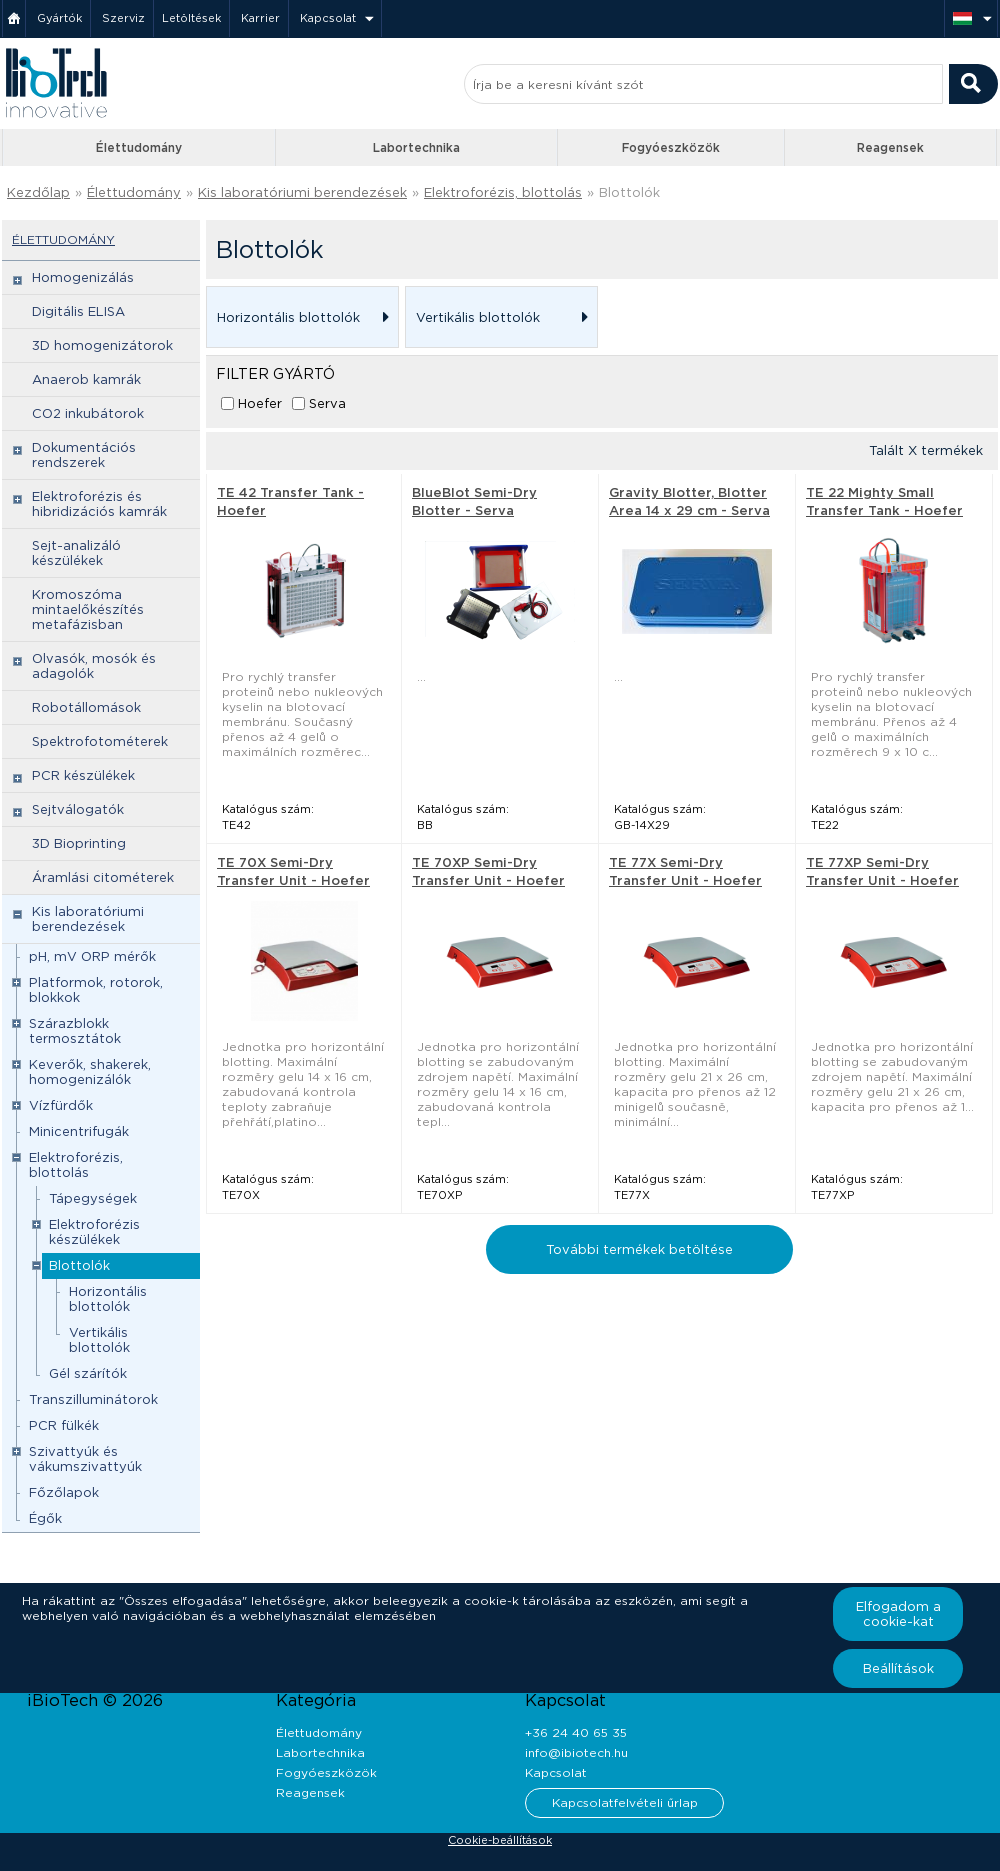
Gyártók (59, 18)
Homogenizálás (83, 277)
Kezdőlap (38, 192)
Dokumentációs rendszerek (84, 455)
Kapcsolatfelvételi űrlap (625, 1802)
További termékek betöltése (639, 1249)
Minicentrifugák (79, 1131)
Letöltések (191, 18)
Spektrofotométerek (100, 741)
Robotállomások (86, 707)
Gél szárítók (88, 1373)
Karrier (260, 18)
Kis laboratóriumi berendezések (302, 192)
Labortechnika (416, 147)
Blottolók (629, 192)
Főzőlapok (64, 1492)
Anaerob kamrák (86, 379)
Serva (327, 403)
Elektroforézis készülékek (94, 1232)
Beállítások (898, 1668)
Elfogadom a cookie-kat (898, 1614)
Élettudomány (139, 147)
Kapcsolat (328, 18)
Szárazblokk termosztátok (75, 1031)
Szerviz (123, 18)
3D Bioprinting (79, 843)
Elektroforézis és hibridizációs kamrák (99, 504)
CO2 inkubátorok (88, 413)
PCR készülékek (83, 775)
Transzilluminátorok (93, 1399)
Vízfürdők (61, 1105)
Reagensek (890, 147)
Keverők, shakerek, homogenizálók (90, 1072)
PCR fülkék (64, 1425)
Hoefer (260, 403)
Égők (45, 1518)
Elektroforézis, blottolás (503, 192)
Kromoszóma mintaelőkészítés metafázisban (88, 609)
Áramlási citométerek (103, 877)
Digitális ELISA (78, 311)
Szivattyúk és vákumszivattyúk (85, 1459)
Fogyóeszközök (671, 147)
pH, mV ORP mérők (92, 956)
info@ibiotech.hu (576, 1752)
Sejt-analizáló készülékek (76, 553)
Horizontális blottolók (108, 1299)
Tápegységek (93, 1198)
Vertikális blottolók (99, 1340)
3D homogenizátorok (102, 345)
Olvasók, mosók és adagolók (94, 666)
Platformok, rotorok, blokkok (96, 990)
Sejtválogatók (78, 809)
